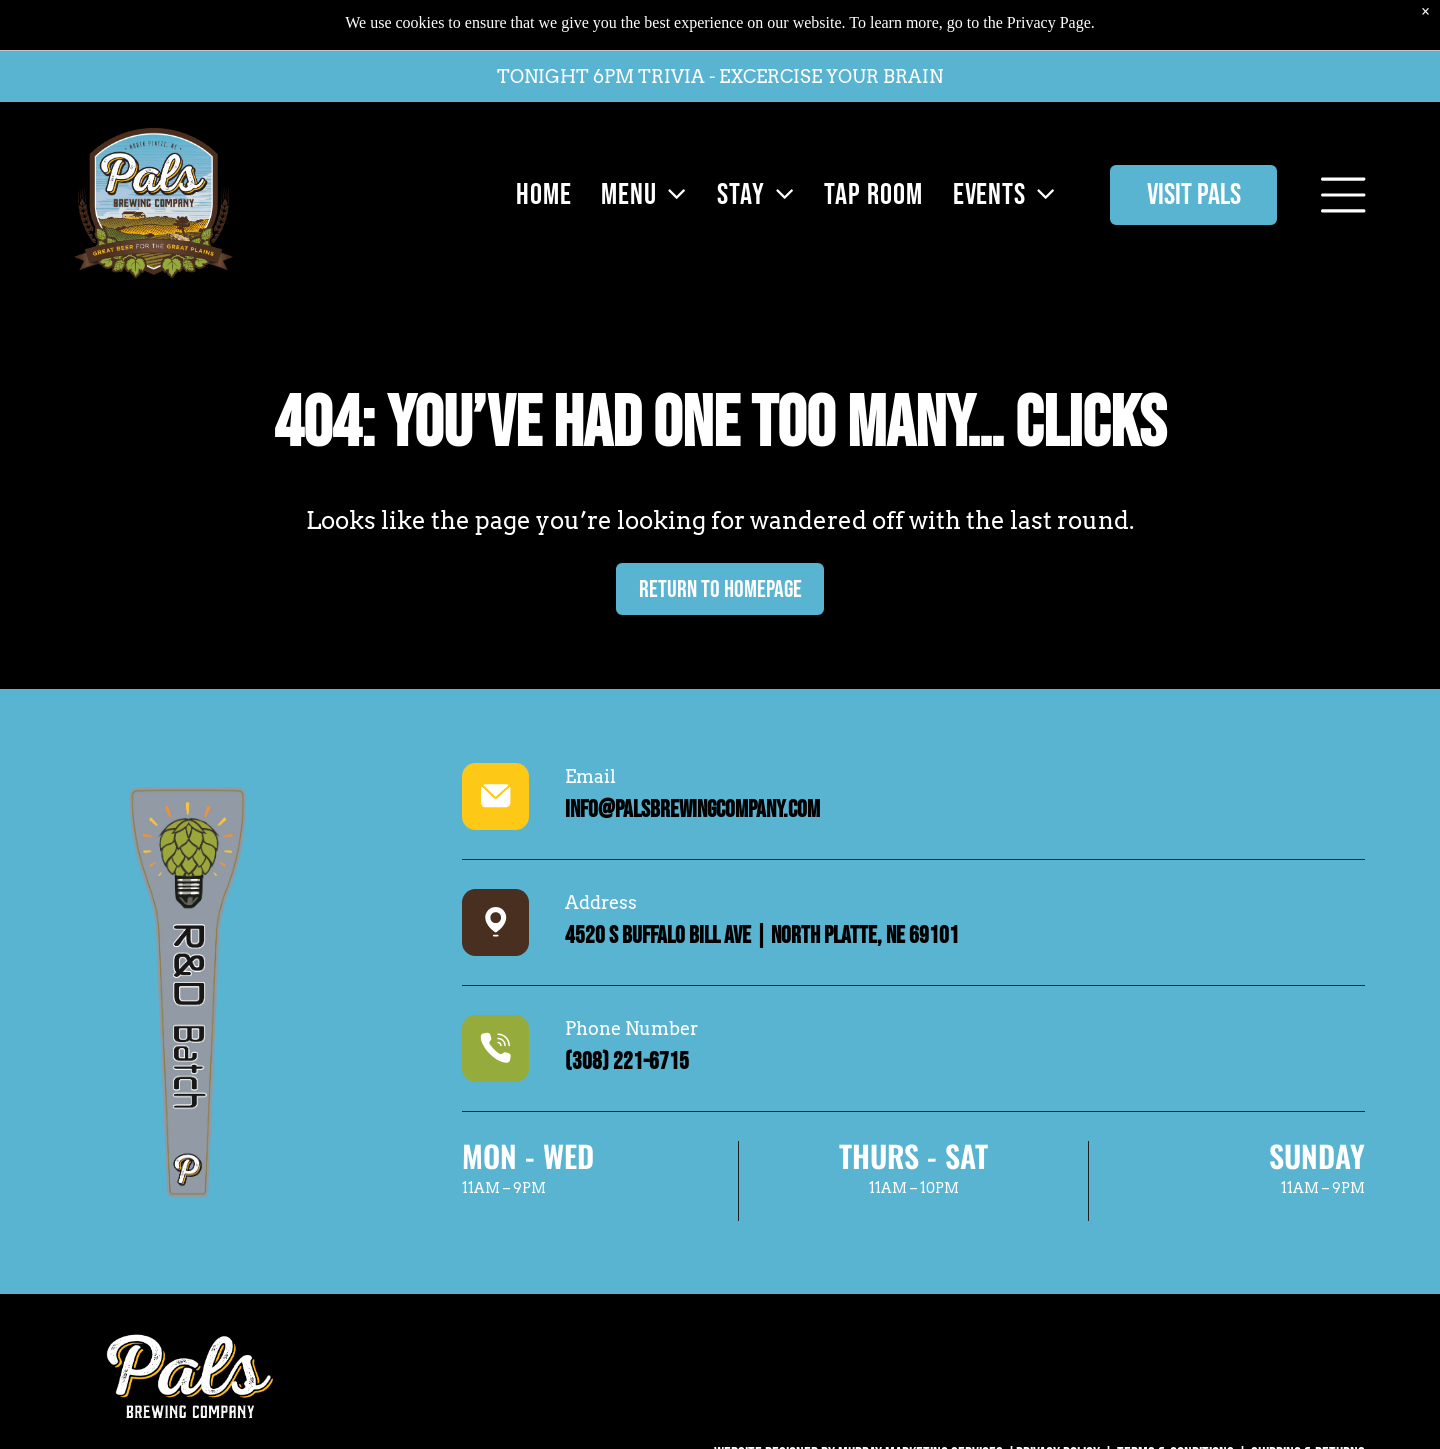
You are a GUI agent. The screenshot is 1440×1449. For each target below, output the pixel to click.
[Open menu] (1343, 156)
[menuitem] (539, 156)
